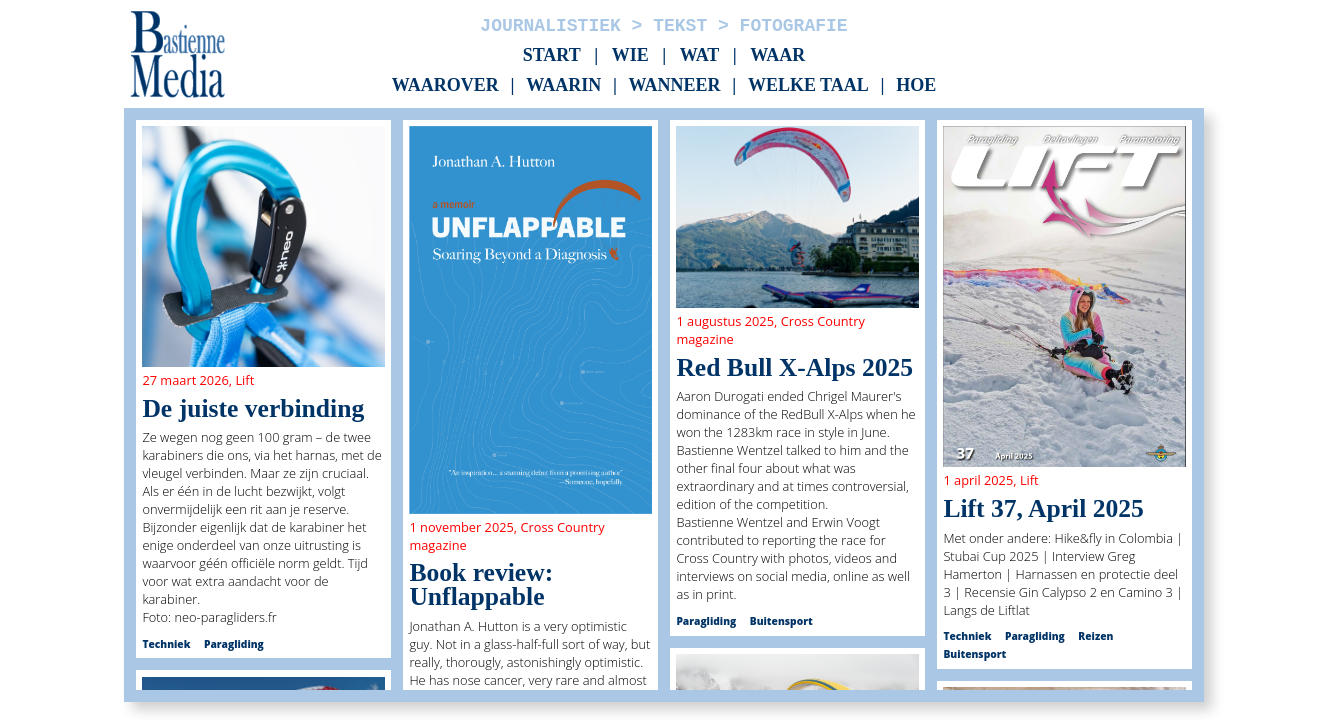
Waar (777, 55)
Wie (630, 55)
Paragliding (234, 644)
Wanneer (675, 86)
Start (552, 55)
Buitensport (781, 621)
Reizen (1095, 636)
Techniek (166, 644)
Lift (244, 380)
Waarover (445, 86)
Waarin (563, 86)
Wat (700, 55)
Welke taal (808, 86)
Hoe (916, 86)
